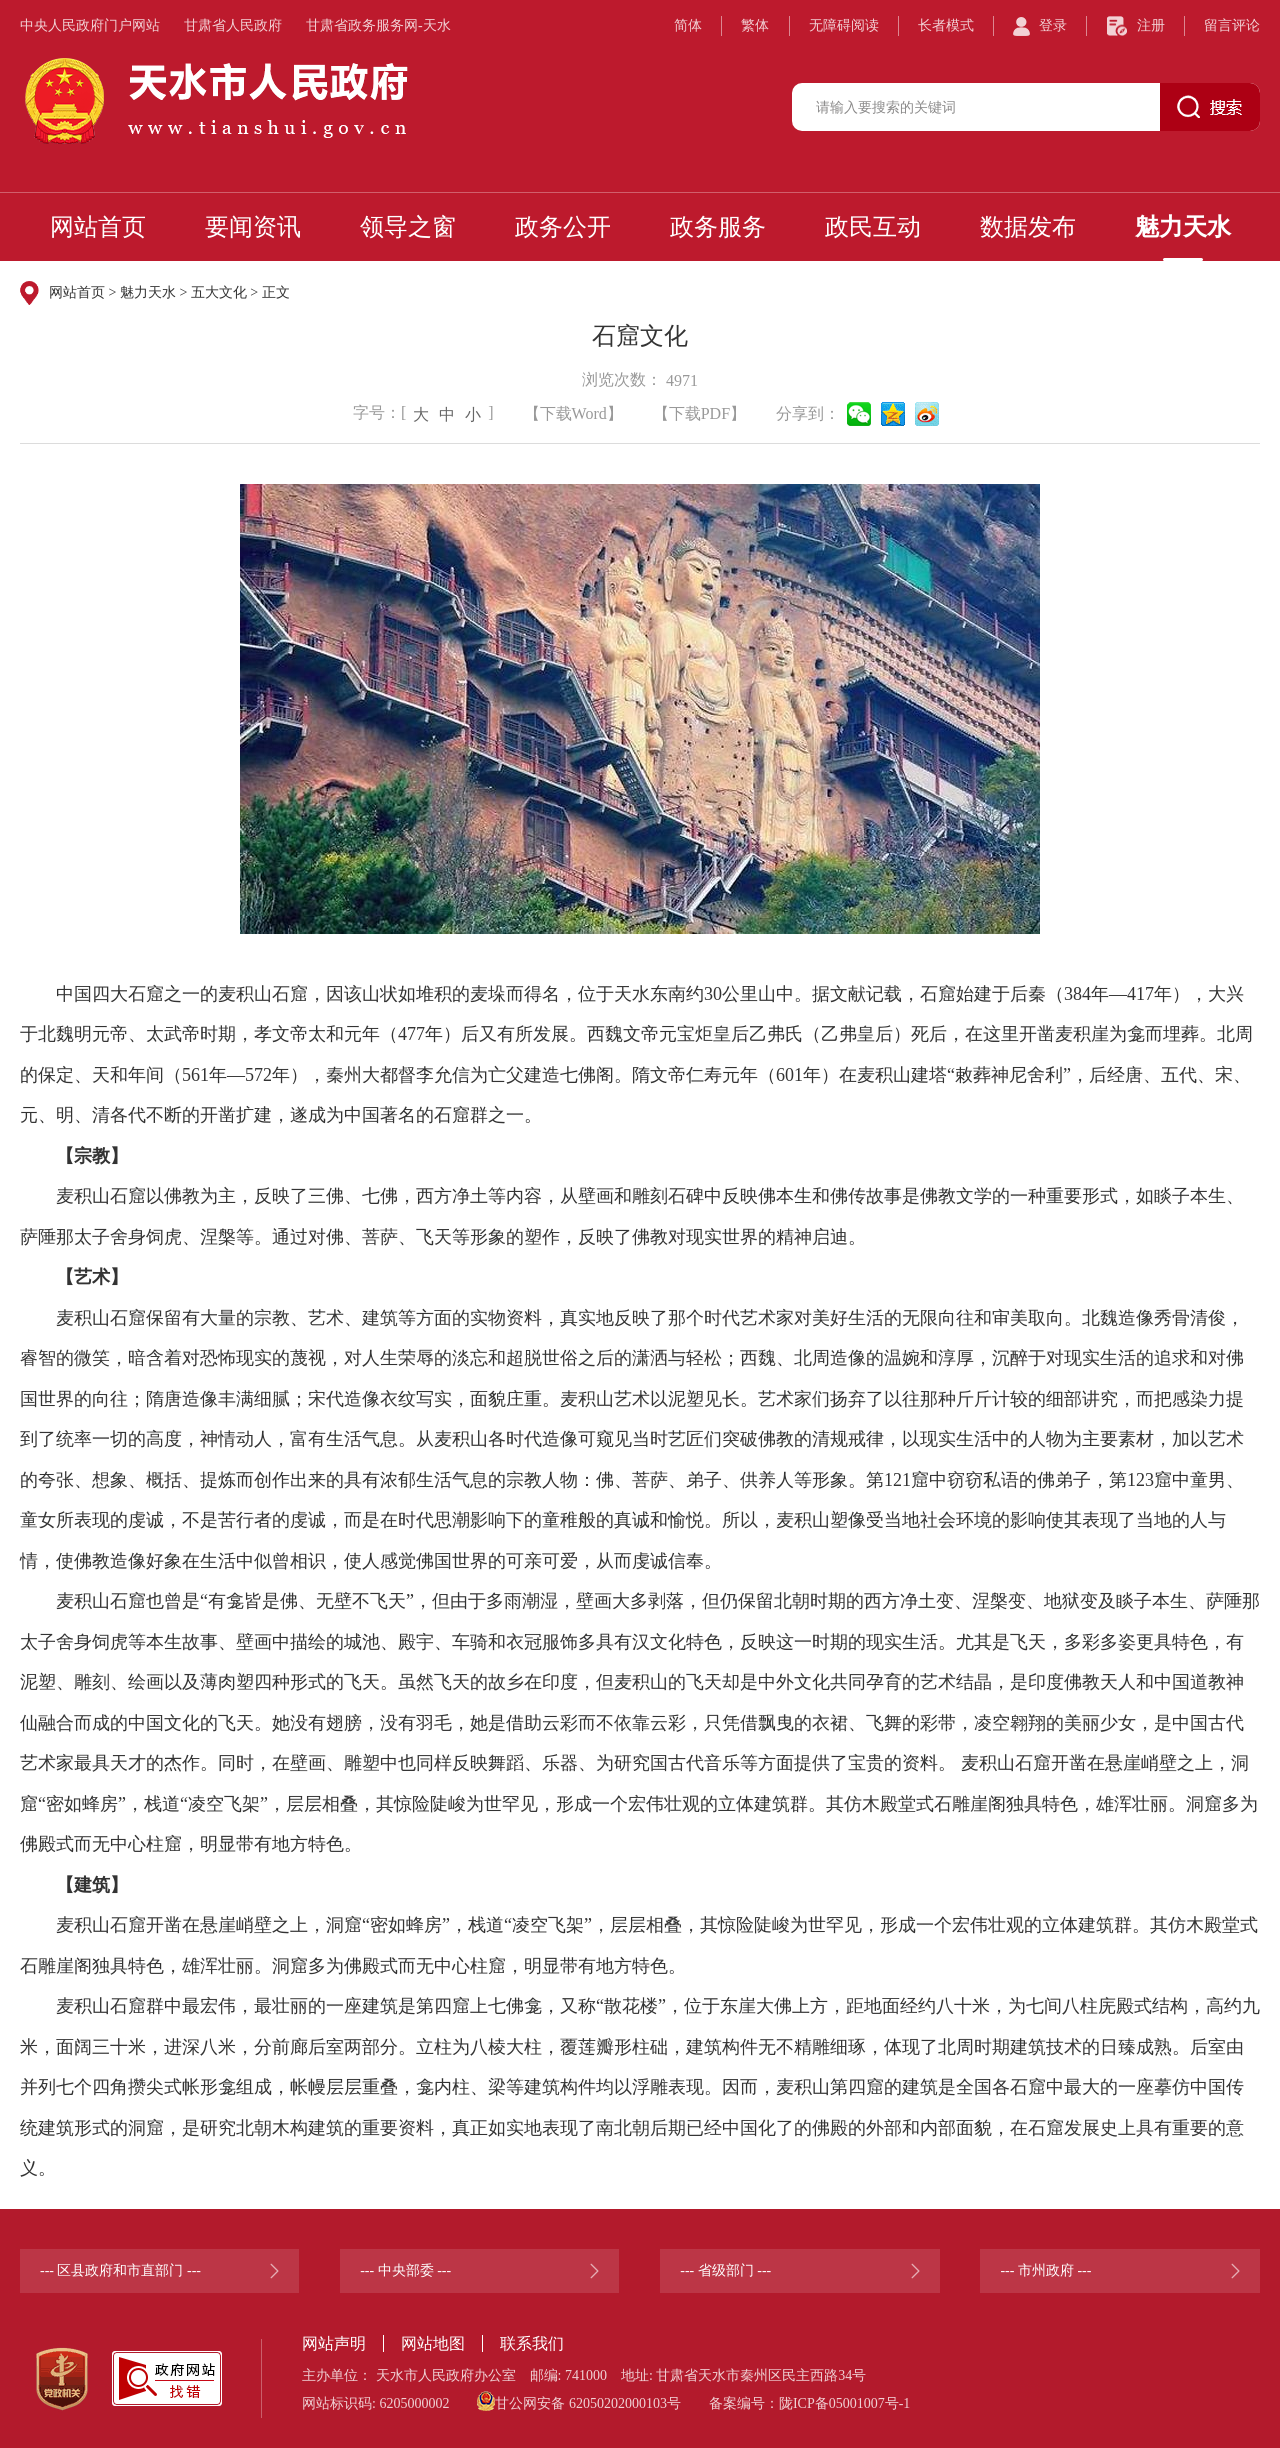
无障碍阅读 (844, 25)
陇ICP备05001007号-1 (844, 2403)
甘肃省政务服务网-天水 (378, 25)
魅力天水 (1183, 227)
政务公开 (563, 227)
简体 (688, 25)
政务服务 (718, 227)
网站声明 (334, 2343)
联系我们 (532, 2343)
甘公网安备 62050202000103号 (579, 2401)
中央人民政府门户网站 (90, 25)
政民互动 (873, 227)
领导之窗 (408, 227)
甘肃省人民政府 (233, 25)
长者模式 (946, 25)
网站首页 (98, 227)
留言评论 (1232, 25)
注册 (1151, 25)
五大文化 (219, 292)
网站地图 (433, 2343)
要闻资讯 (253, 227)
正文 (276, 292)
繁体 (755, 25)
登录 (1053, 25)
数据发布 (1028, 227)
